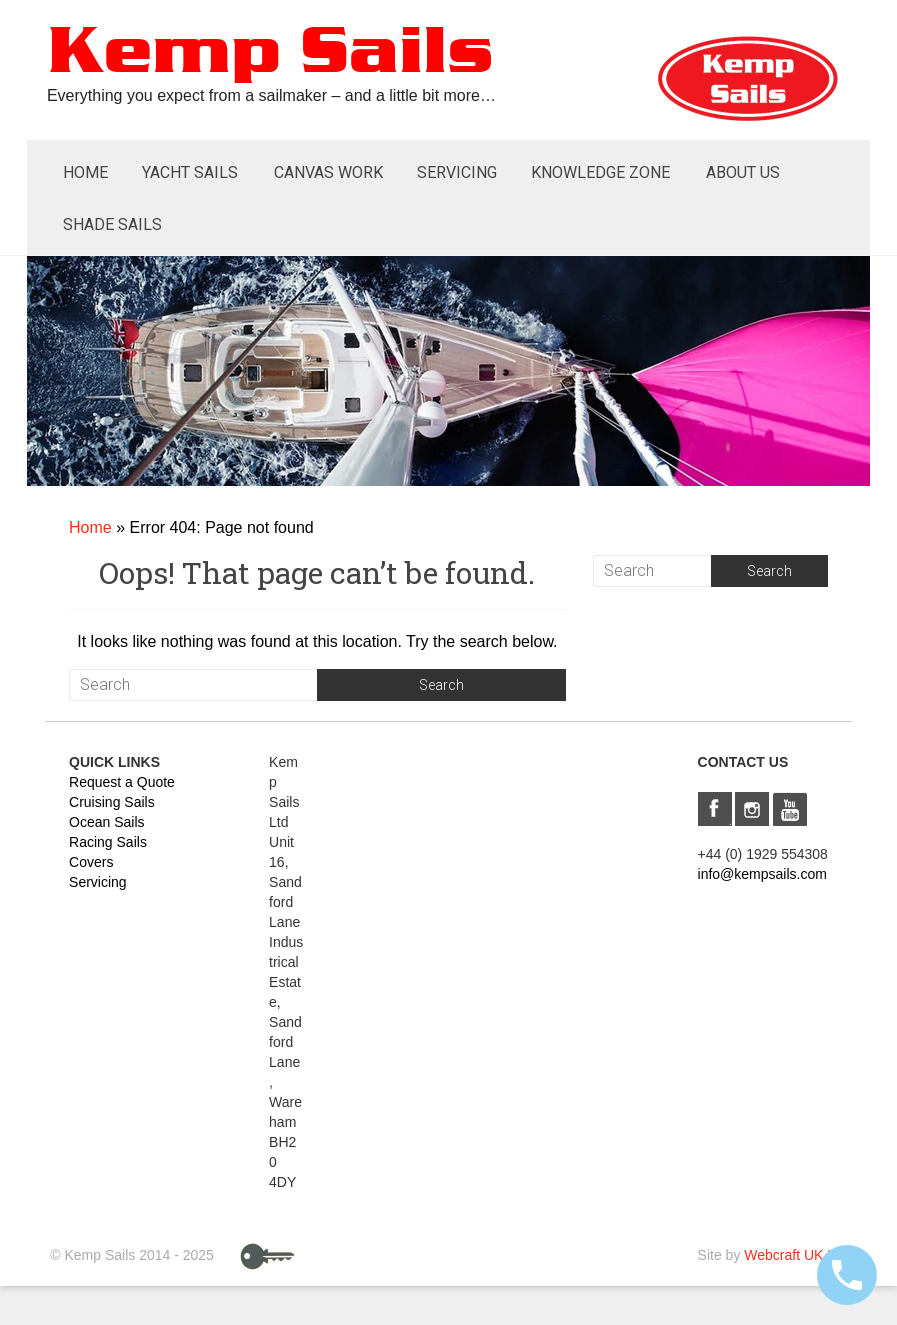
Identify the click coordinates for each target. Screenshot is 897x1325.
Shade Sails (112, 224)
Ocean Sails (106, 822)
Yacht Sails (190, 172)
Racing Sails (108, 842)
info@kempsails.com (762, 874)
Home (85, 172)
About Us (743, 172)
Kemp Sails (270, 53)
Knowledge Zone (600, 172)
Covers (91, 862)
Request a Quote (122, 782)
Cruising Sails (112, 802)
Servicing (457, 172)
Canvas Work (328, 172)
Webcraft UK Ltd (795, 1255)
